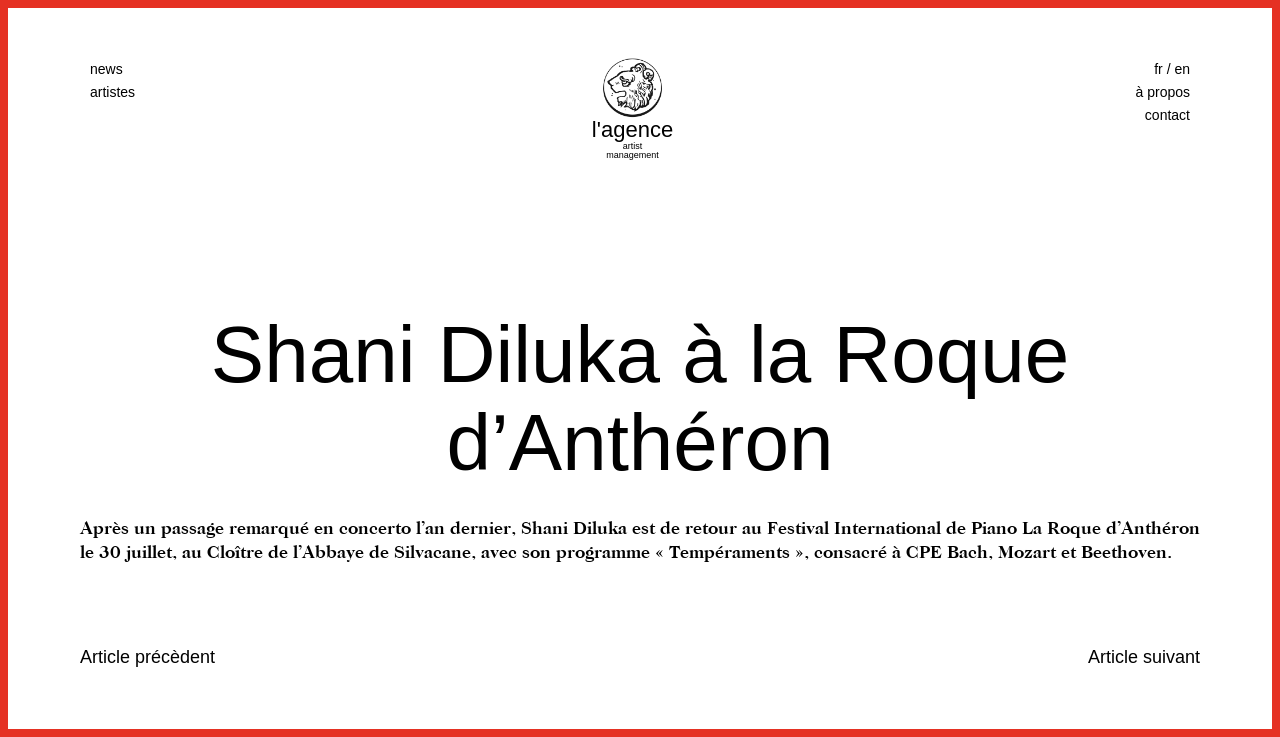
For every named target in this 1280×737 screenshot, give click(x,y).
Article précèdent (147, 657)
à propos (1163, 92)
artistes (112, 92)
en (1182, 69)
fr (1158, 69)
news (106, 69)
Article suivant (1144, 657)
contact (1167, 115)
